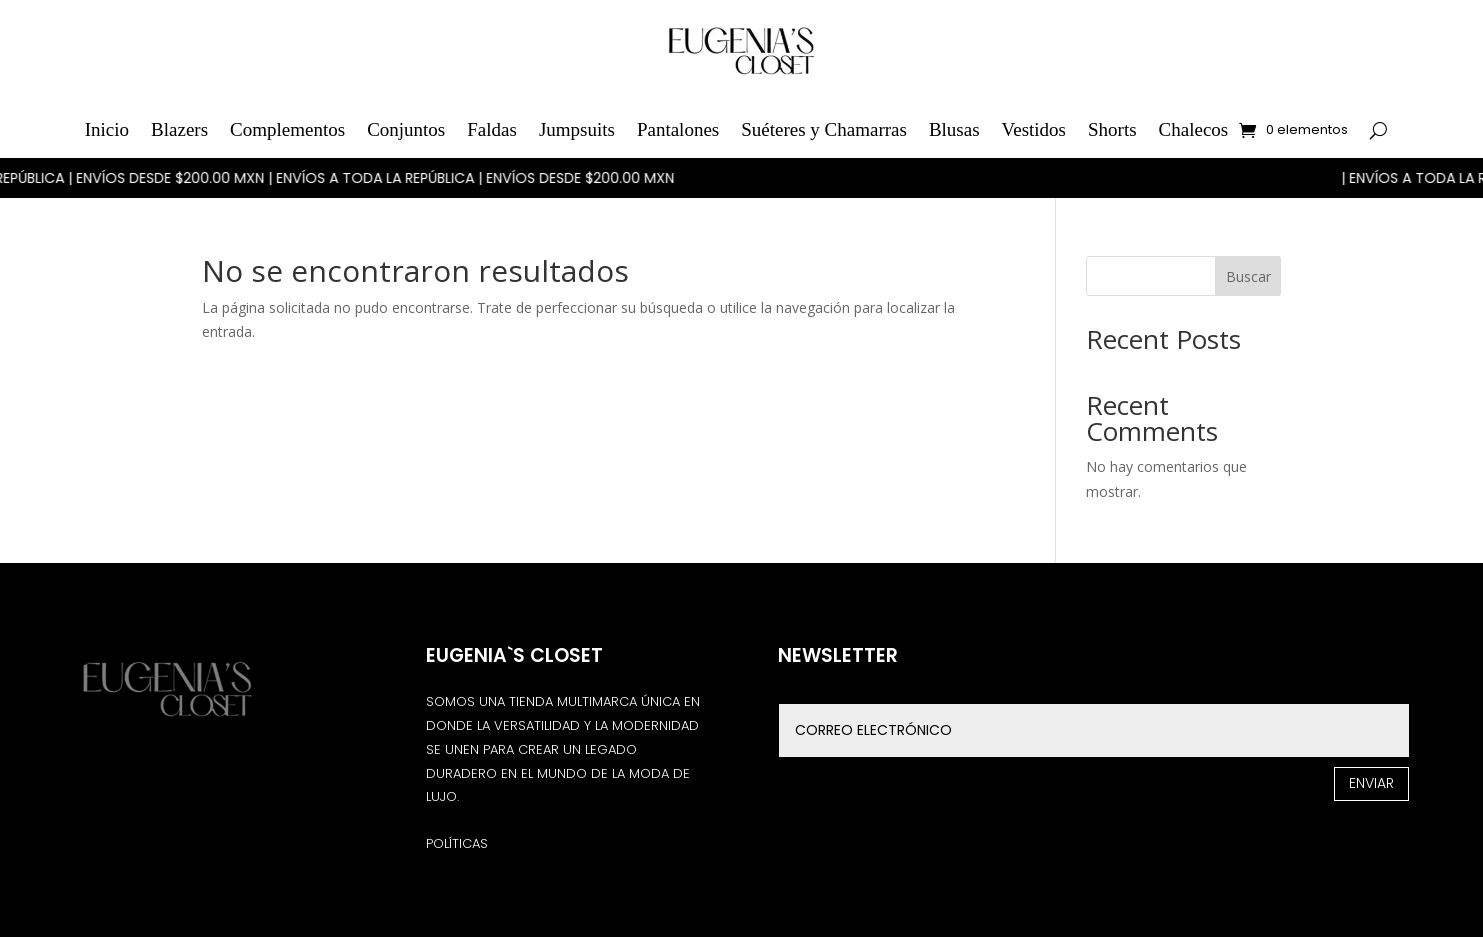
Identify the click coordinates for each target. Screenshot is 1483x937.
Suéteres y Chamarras (824, 129)
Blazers (179, 129)
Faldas (492, 129)
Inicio (107, 129)
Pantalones (678, 129)
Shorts (1112, 129)
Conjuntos (406, 129)
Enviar (1371, 783)
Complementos (287, 129)
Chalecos (1194, 129)
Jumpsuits (577, 129)
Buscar (1248, 276)
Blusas (954, 129)
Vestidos (1034, 129)
